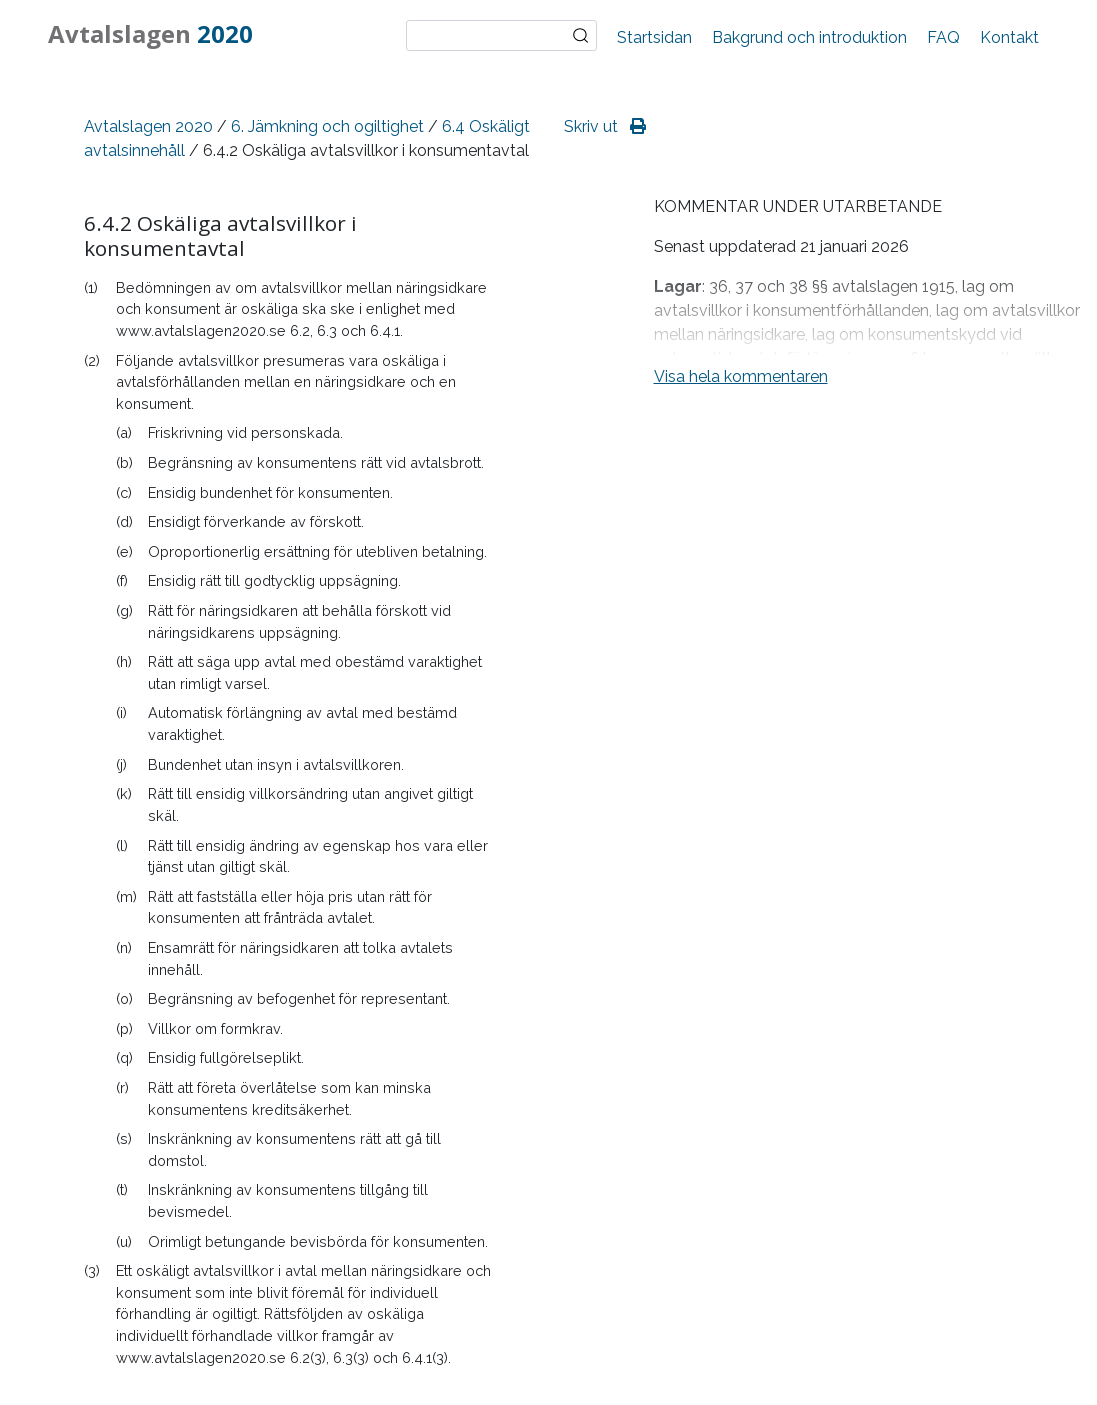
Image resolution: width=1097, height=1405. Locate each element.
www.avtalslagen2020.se (201, 330)
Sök (581, 36)
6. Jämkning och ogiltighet (327, 126)
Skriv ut (605, 126)
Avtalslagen (150, 33)
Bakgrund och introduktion (809, 37)
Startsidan (654, 37)
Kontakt (1009, 37)
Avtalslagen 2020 (148, 126)
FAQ (943, 37)
